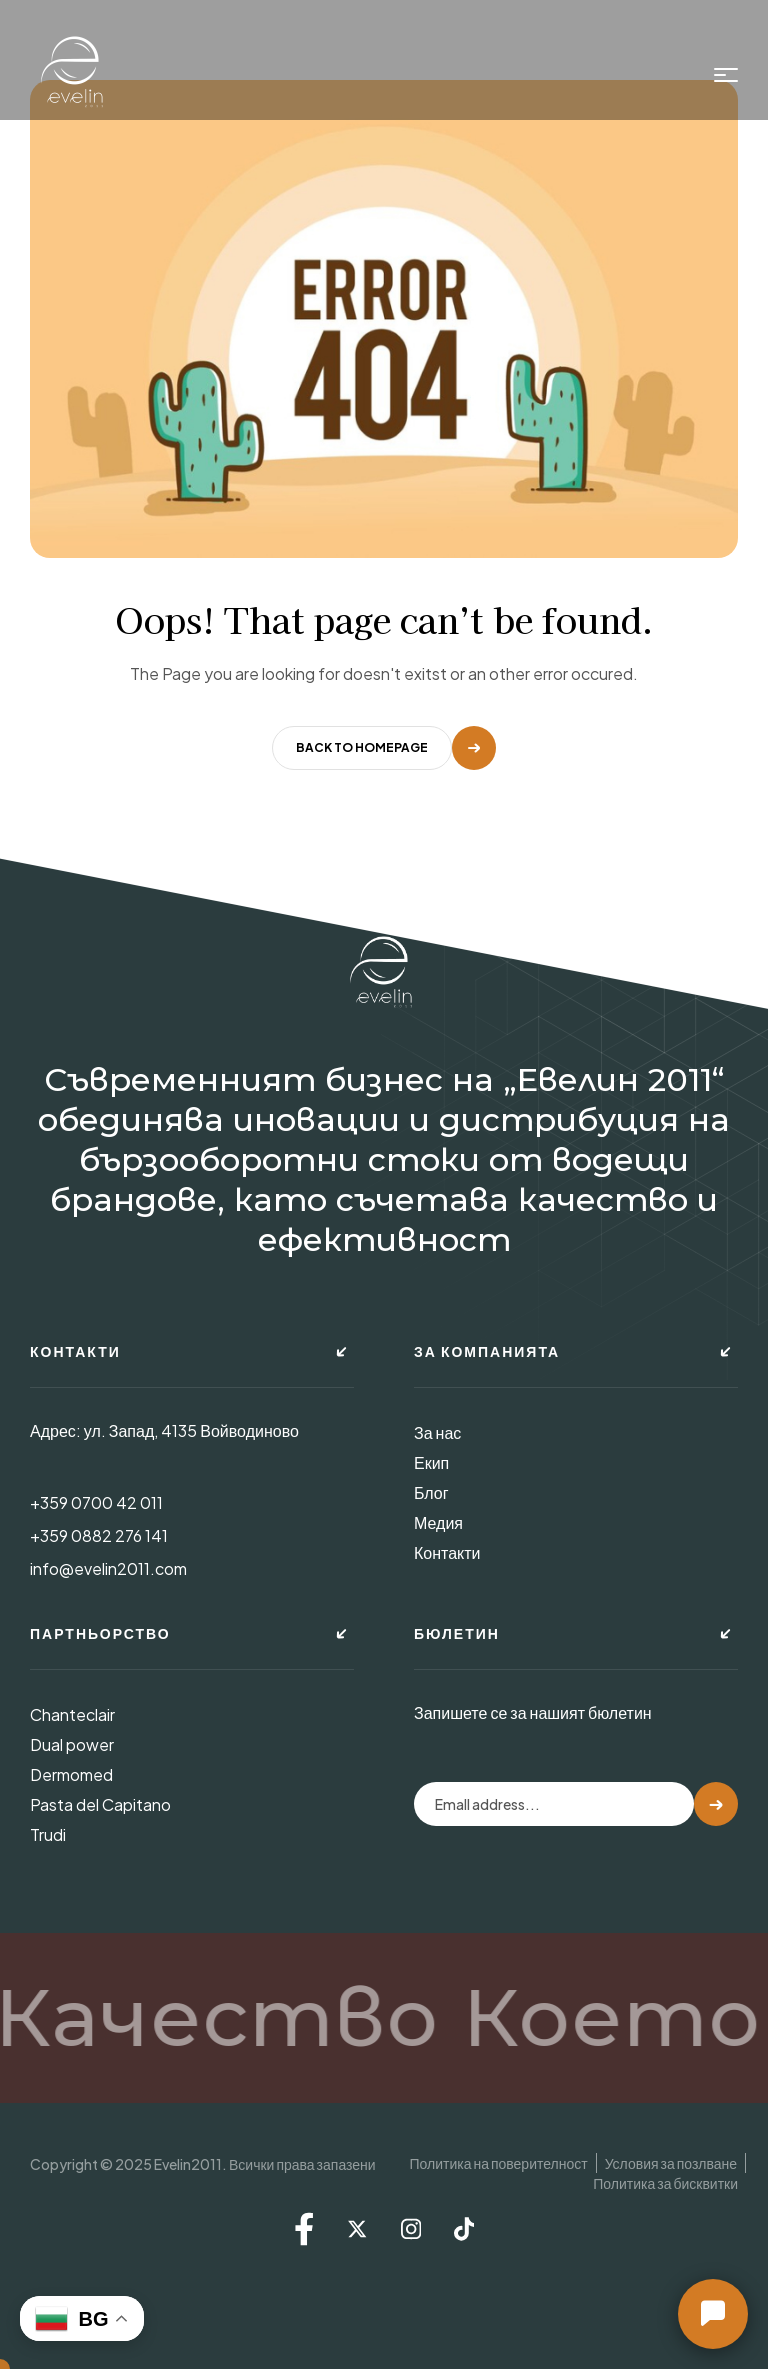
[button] (713, 2314)
